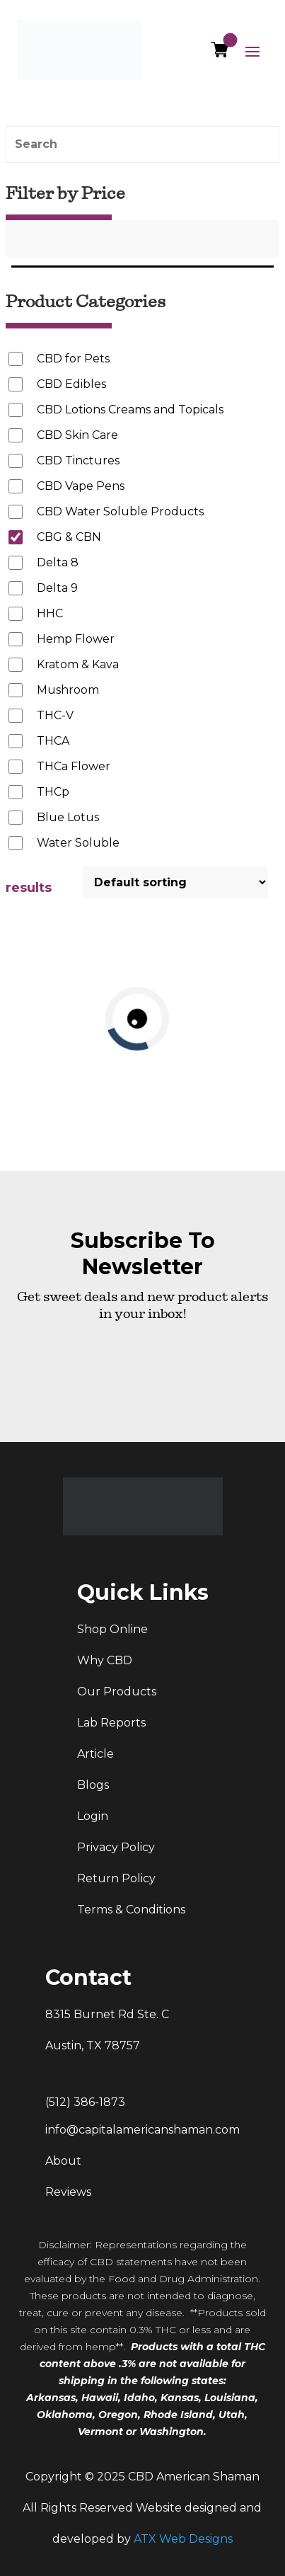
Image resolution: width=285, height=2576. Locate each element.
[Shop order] (175, 882)
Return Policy (116, 1878)
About (63, 2161)
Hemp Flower (76, 639)
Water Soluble (78, 842)
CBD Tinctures (78, 460)
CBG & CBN (69, 537)
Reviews (68, 2192)
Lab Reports (111, 1722)
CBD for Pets (73, 358)
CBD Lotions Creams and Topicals (130, 409)
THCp (53, 791)
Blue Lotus (68, 817)
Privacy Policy (116, 1847)
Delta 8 (57, 562)
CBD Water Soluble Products (120, 511)
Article (95, 1754)
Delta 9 (57, 588)
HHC (50, 613)
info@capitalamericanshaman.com (142, 2129)
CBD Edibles (71, 384)
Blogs (93, 1785)
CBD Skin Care (77, 435)
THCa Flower (73, 766)
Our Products (116, 1691)
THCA (53, 741)
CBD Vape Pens (80, 486)
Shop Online (112, 1629)
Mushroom (68, 690)
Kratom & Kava (78, 664)
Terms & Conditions (131, 1909)
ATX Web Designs (183, 2539)
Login (92, 1816)
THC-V (55, 715)
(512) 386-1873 (85, 2102)
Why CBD (104, 1660)
